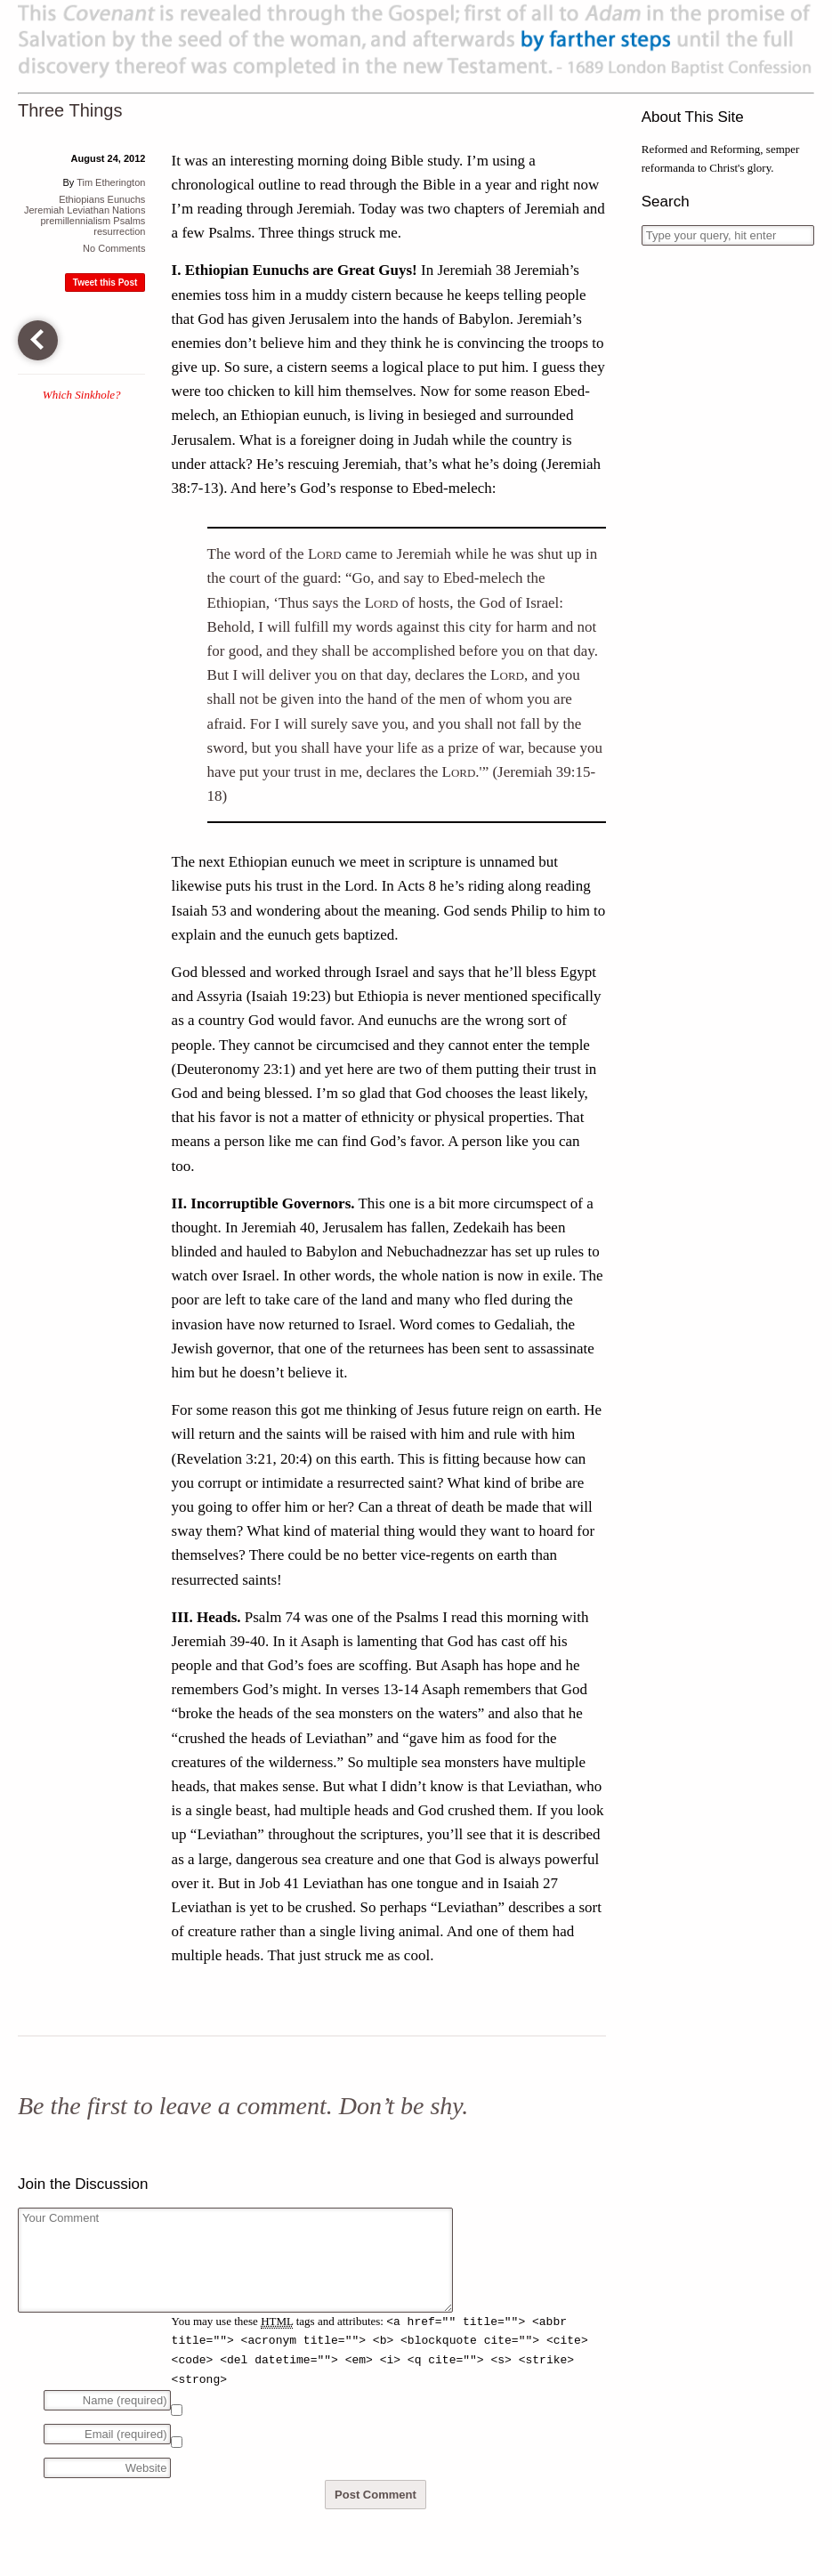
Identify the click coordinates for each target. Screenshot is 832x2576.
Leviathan (88, 210)
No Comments (114, 248)
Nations (128, 210)
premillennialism (75, 220)
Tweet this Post (105, 282)
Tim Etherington (111, 182)
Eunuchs (127, 199)
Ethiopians (81, 199)
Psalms (129, 220)
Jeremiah (44, 210)
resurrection (119, 231)
